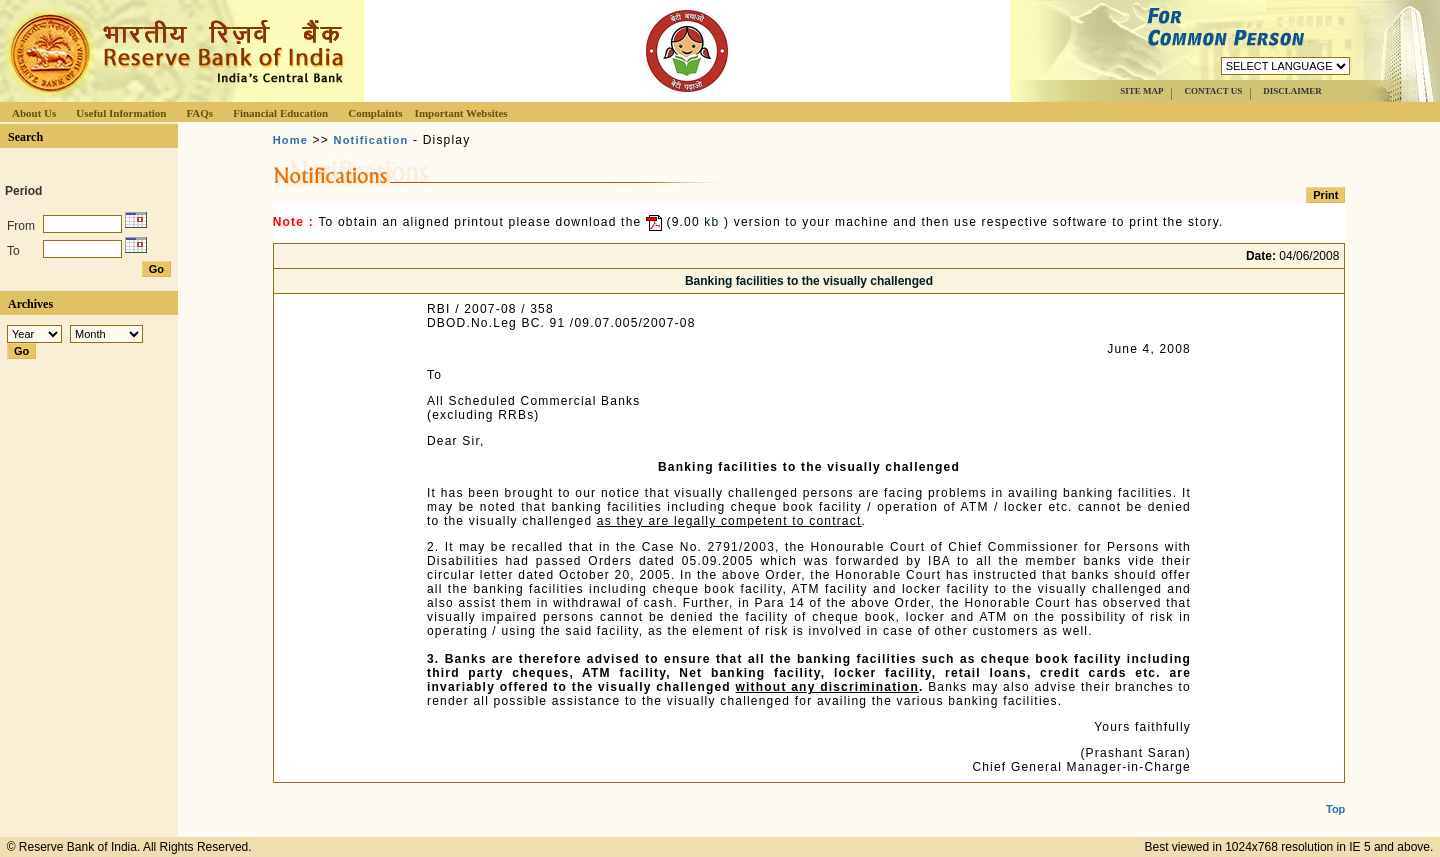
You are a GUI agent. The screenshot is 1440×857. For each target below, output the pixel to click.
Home (290, 140)
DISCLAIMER (1292, 91)
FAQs (199, 113)
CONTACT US (1213, 91)
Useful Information (121, 113)
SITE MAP (1141, 91)
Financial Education (280, 113)
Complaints (375, 113)
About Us (34, 113)
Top (1335, 793)
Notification (371, 140)
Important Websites (461, 113)
